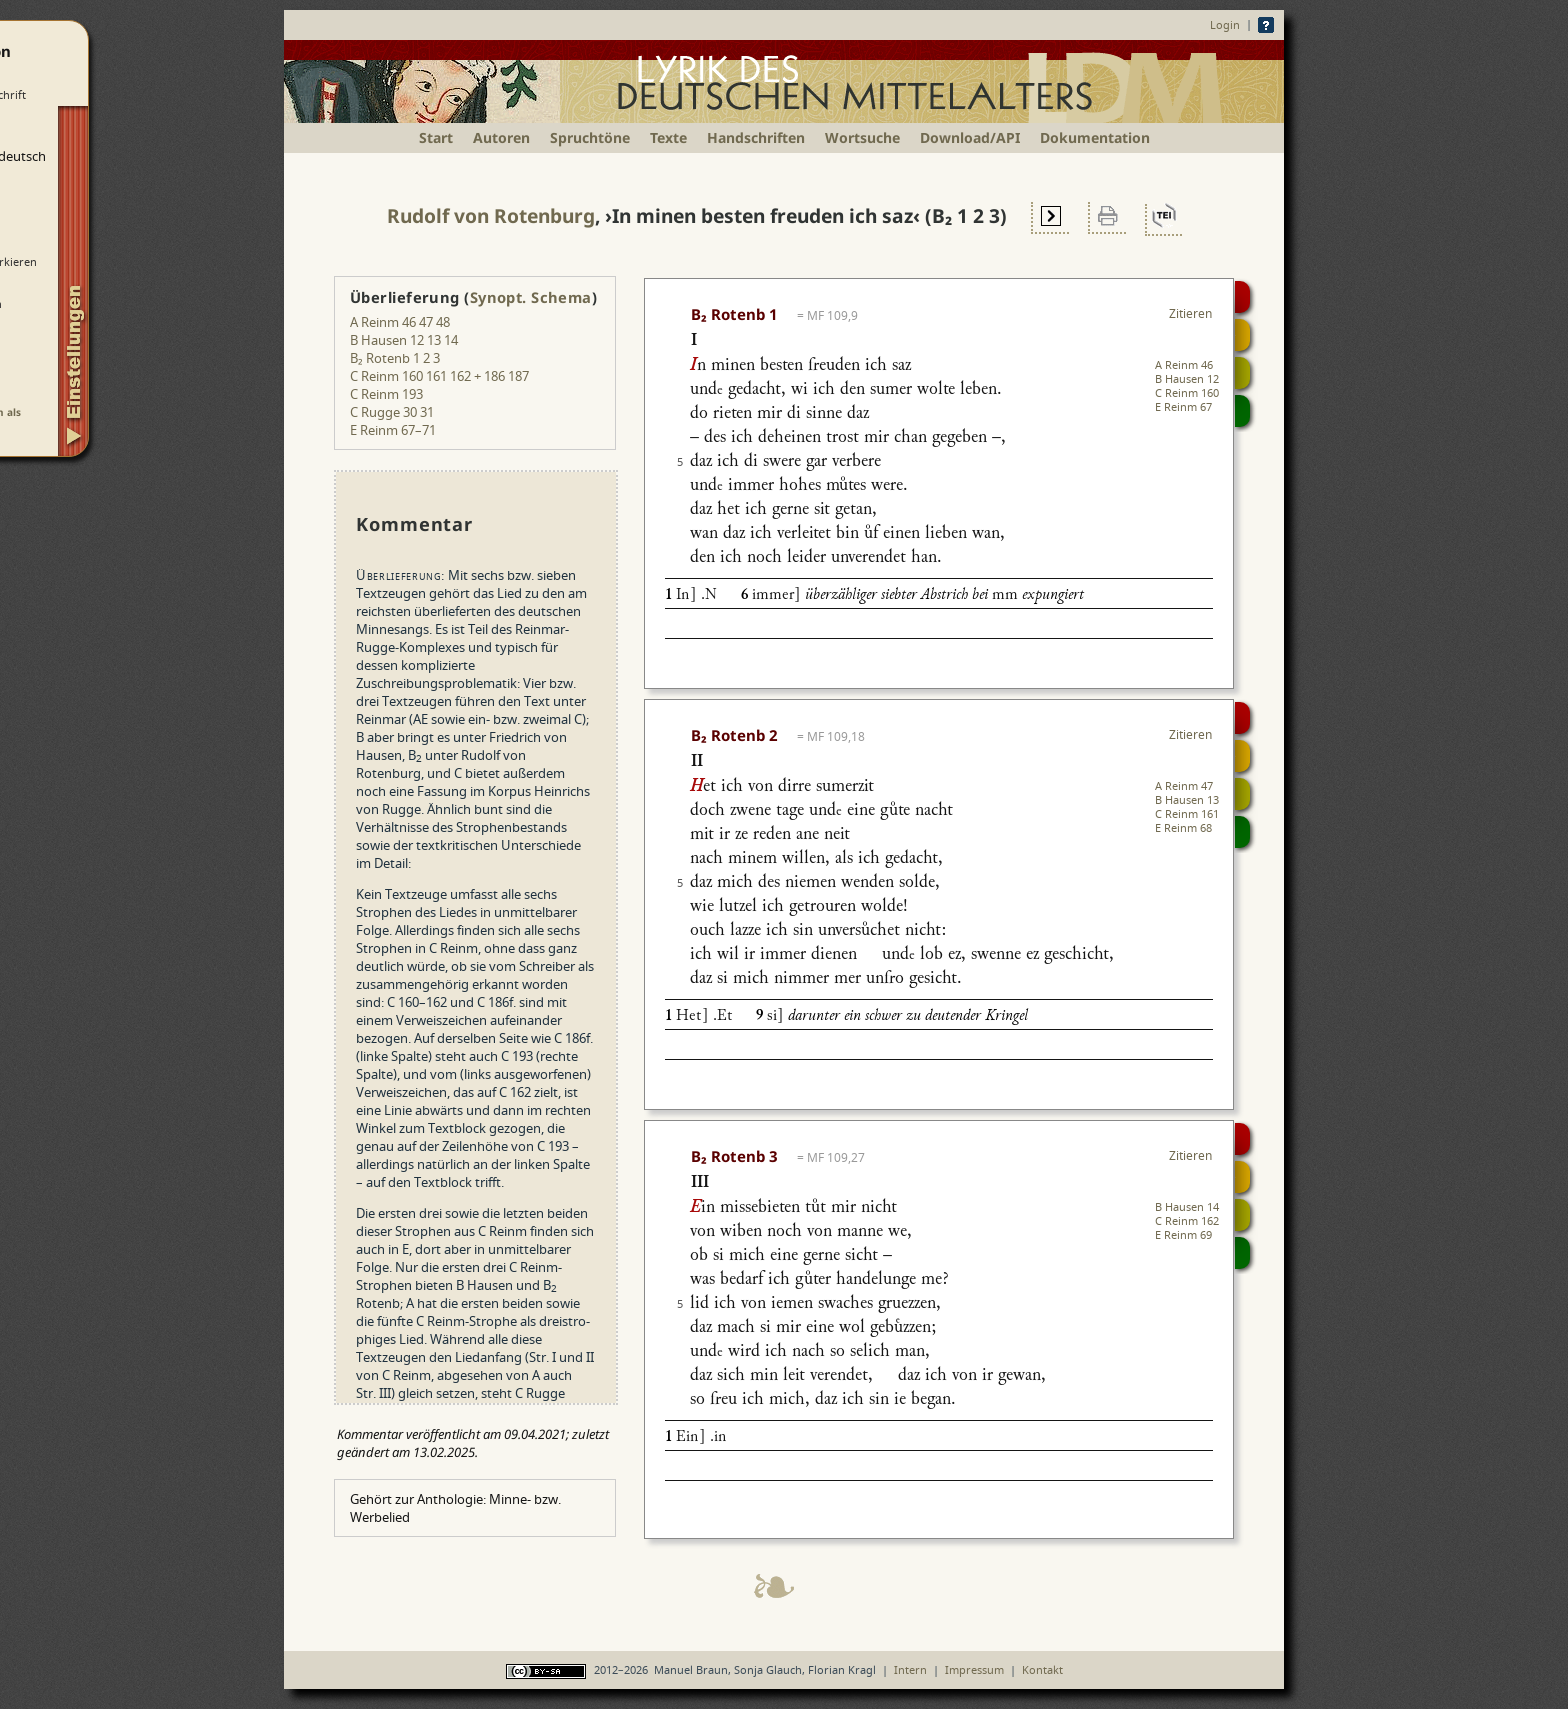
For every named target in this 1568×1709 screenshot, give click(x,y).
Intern (910, 1669)
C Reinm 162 (1187, 1220)
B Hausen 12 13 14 (404, 340)
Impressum (974, 1669)
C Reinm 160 (1187, 392)
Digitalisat (1242, 297)
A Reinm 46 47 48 (400, 322)
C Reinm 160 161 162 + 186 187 (439, 376)
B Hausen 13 (1187, 799)
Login (1225, 24)
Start (436, 137)
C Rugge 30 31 (392, 412)
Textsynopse (1242, 373)
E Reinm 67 (1183, 406)
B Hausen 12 (1187, 378)
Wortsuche (862, 137)
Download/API (970, 137)
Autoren (501, 137)
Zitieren (1190, 313)
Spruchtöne (590, 137)
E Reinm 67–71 (393, 430)
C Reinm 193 (386, 394)
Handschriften (756, 137)
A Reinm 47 (1184, 785)
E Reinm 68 (1183, 827)
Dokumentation (1095, 137)
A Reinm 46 (1184, 364)
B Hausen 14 (1187, 1206)
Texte (668, 137)
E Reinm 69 (1183, 1234)
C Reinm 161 (1187, 813)
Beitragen (1242, 411)
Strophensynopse (1242, 335)
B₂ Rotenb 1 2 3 (395, 358)
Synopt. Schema (531, 297)
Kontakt (1042, 1669)
